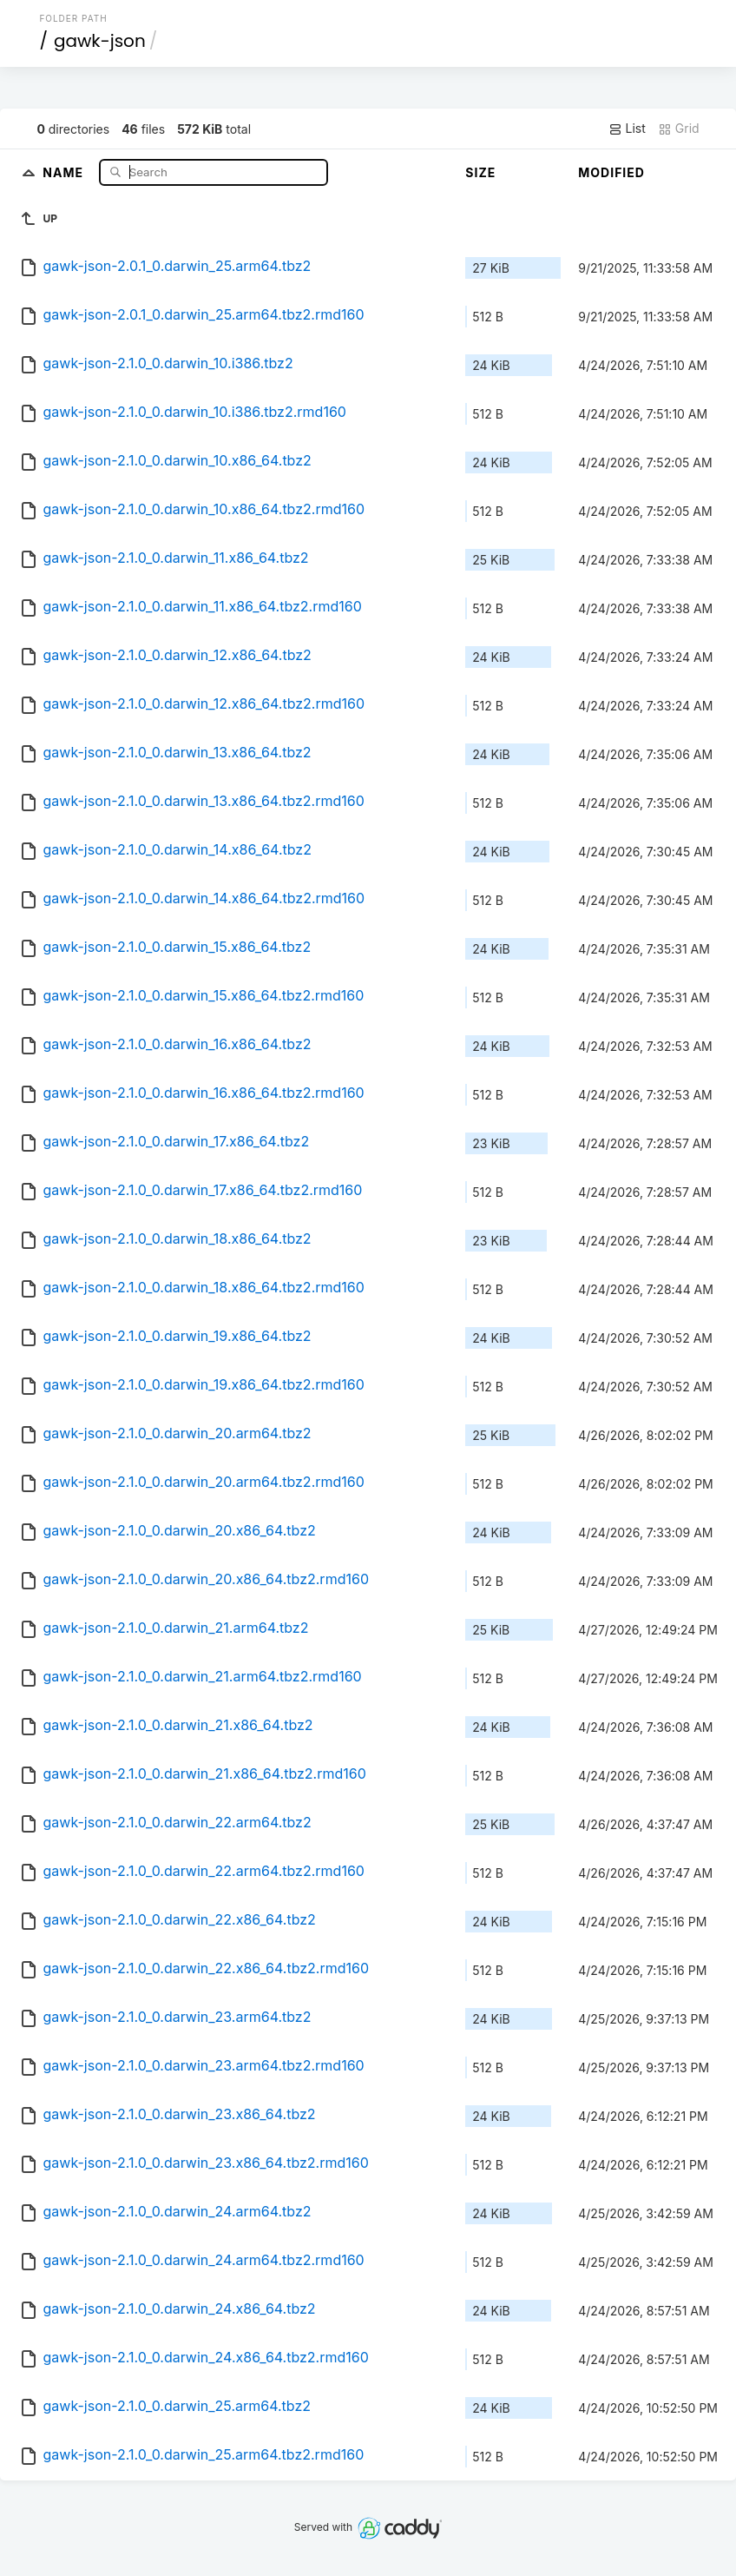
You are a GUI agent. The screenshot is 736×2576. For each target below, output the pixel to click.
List (627, 128)
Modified (611, 172)
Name (65, 171)
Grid (679, 128)
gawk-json (100, 41)
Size (480, 172)
